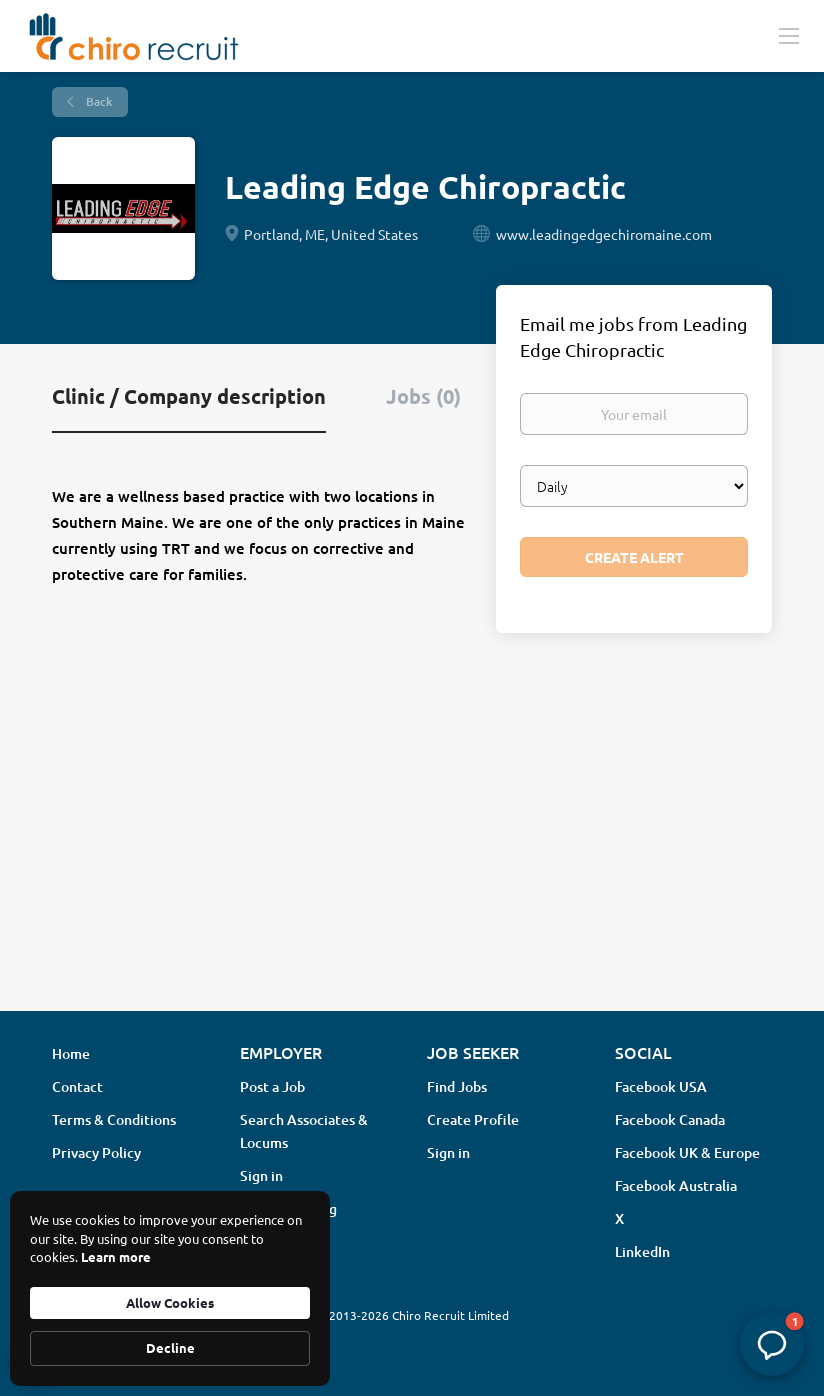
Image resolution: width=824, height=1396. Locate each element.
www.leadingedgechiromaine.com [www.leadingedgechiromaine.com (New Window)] (604, 234)
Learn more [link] (116, 1256)
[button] (772, 1344)
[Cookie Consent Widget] (170, 1288)
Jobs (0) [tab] (423, 396)
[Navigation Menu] (789, 35)
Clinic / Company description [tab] (189, 396)
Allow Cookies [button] (170, 1302)
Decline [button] (170, 1347)
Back (98, 101)
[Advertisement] (412, 837)
